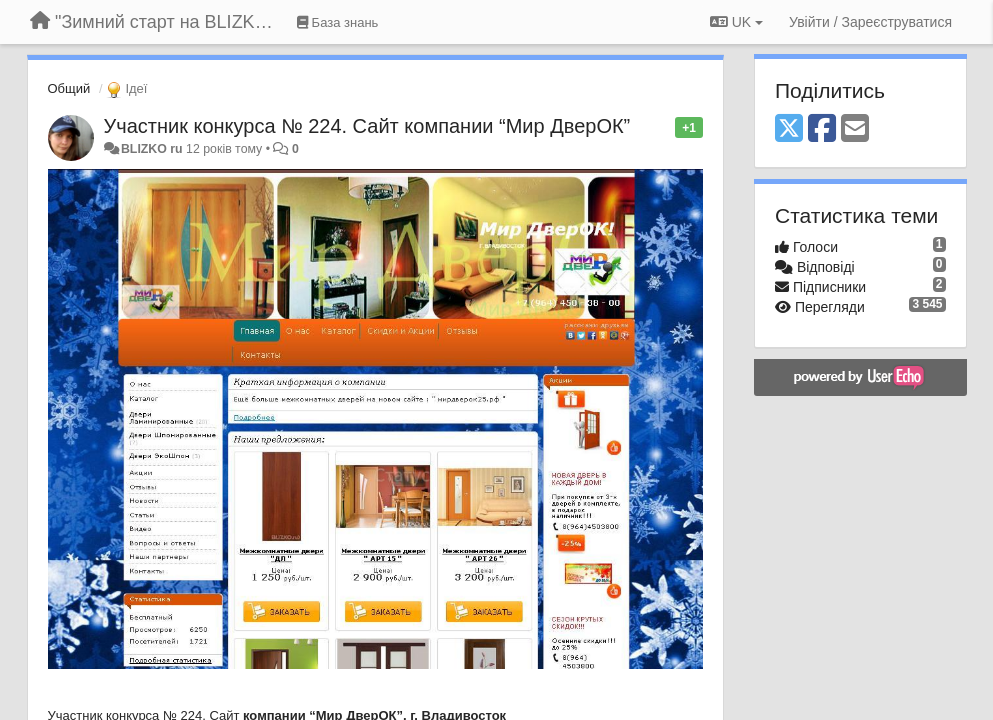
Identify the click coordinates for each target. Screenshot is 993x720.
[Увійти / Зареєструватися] (870, 22)
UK (736, 22)
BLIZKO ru (153, 149)
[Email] (855, 129)
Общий (69, 88)
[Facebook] (822, 129)
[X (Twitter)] (789, 129)
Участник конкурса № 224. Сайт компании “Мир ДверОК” (367, 126)
